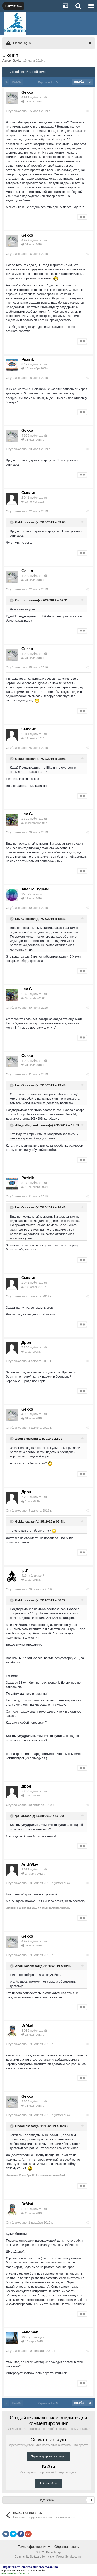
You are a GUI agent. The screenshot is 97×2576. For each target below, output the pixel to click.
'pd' (24, 1570)
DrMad (27, 2025)
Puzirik (27, 359)
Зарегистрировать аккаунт (48, 2456)
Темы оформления (34, 2547)
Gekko (17, 60)
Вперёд (79, 82)
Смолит (28, 493)
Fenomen (29, 2332)
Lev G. (27, 814)
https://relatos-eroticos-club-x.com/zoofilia (23, 2570)
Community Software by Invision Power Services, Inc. (48, 2556)
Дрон (26, 1343)
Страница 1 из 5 (48, 82)
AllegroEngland (35, 889)
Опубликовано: (28, 111)
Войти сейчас (48, 2483)
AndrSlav (29, 1864)
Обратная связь (66, 2547)
